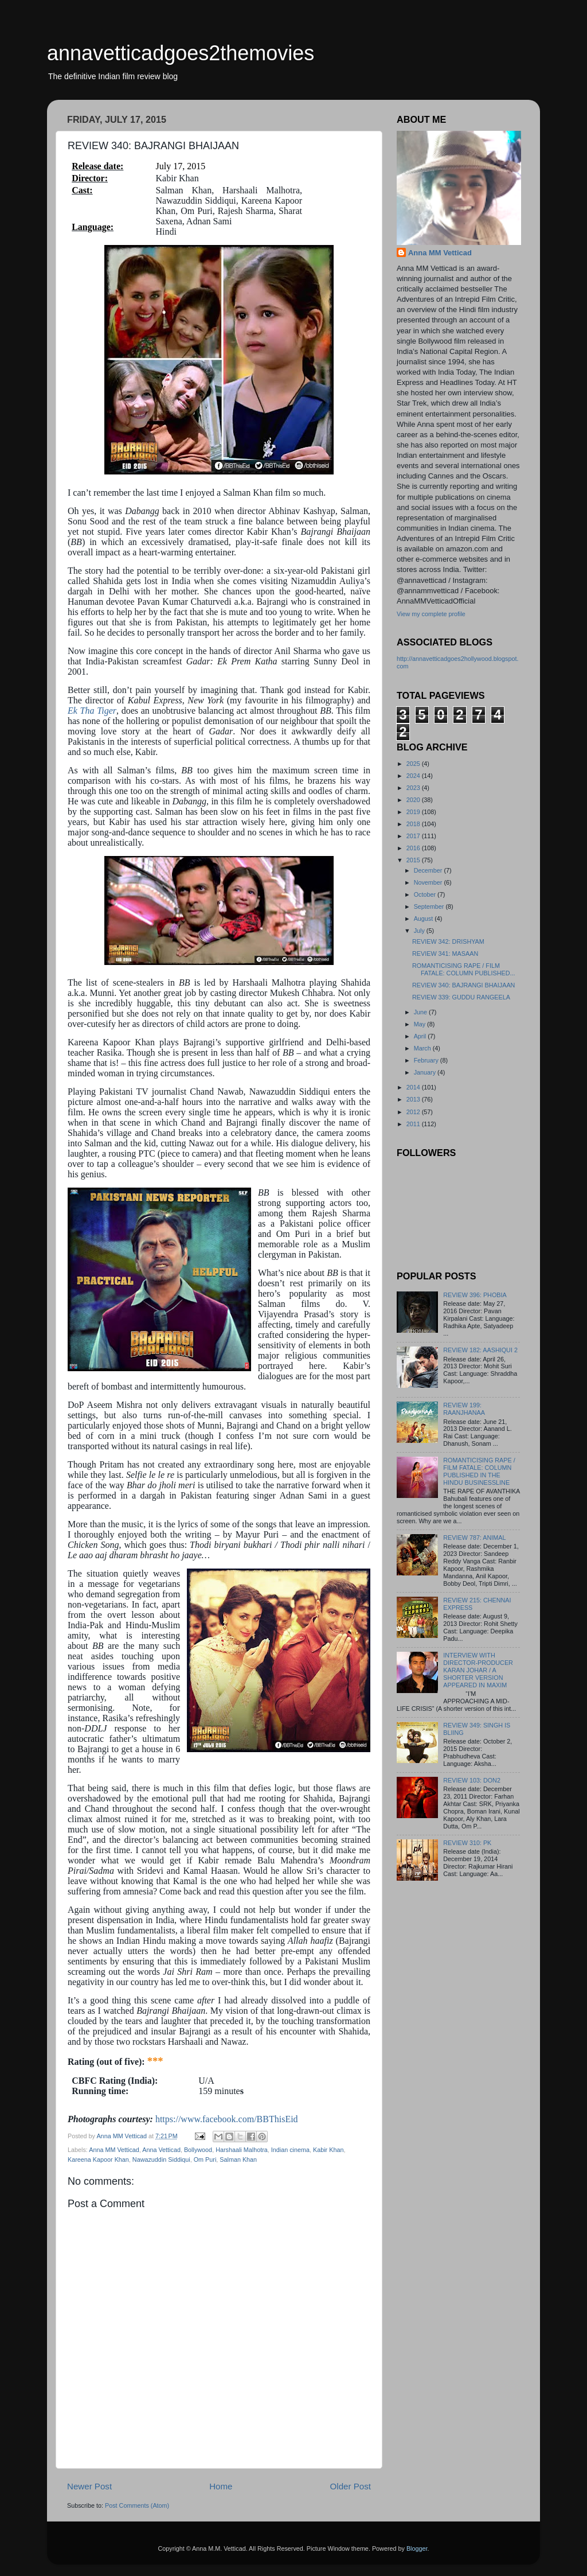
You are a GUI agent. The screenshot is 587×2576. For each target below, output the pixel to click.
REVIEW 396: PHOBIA (474, 1294)
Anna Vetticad (161, 2149)
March (423, 1048)
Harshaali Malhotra (242, 2149)
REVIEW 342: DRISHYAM (448, 941)
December (429, 870)
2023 (414, 787)
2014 (414, 1087)
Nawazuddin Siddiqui (161, 2159)
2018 (414, 823)
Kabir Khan (328, 2149)
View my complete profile (431, 613)
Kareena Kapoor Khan (98, 2159)
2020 (414, 799)
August (424, 918)
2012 (414, 1111)
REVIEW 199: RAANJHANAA (464, 1409)
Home (220, 2486)
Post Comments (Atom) (137, 2505)
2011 (414, 1123)
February (427, 1060)
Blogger (417, 2548)
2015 (414, 860)
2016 (414, 848)
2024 (414, 775)
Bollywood (198, 2149)
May (420, 1024)
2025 (414, 763)
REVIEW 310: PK (467, 1842)
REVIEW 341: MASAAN (445, 953)
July (420, 930)
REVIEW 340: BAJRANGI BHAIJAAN (463, 985)
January (425, 1072)
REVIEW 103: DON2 (471, 1780)
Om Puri (205, 2159)
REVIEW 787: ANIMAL (474, 1537)
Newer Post (89, 2486)
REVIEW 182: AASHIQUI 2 (480, 1350)
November (429, 882)
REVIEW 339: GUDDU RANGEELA (461, 997)
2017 (414, 835)
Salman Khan (238, 2159)
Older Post (350, 2486)
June (421, 1012)
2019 (414, 811)
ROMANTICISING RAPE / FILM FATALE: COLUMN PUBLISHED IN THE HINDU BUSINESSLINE (479, 1471)
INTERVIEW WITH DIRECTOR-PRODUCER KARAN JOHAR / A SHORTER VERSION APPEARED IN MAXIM (478, 1670)
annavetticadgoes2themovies (180, 53)
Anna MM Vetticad (114, 2149)
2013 (414, 1099)
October (425, 894)
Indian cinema (290, 2149)
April (421, 1036)
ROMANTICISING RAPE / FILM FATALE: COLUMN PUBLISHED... (463, 969)
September (430, 906)
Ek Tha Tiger (92, 710)
